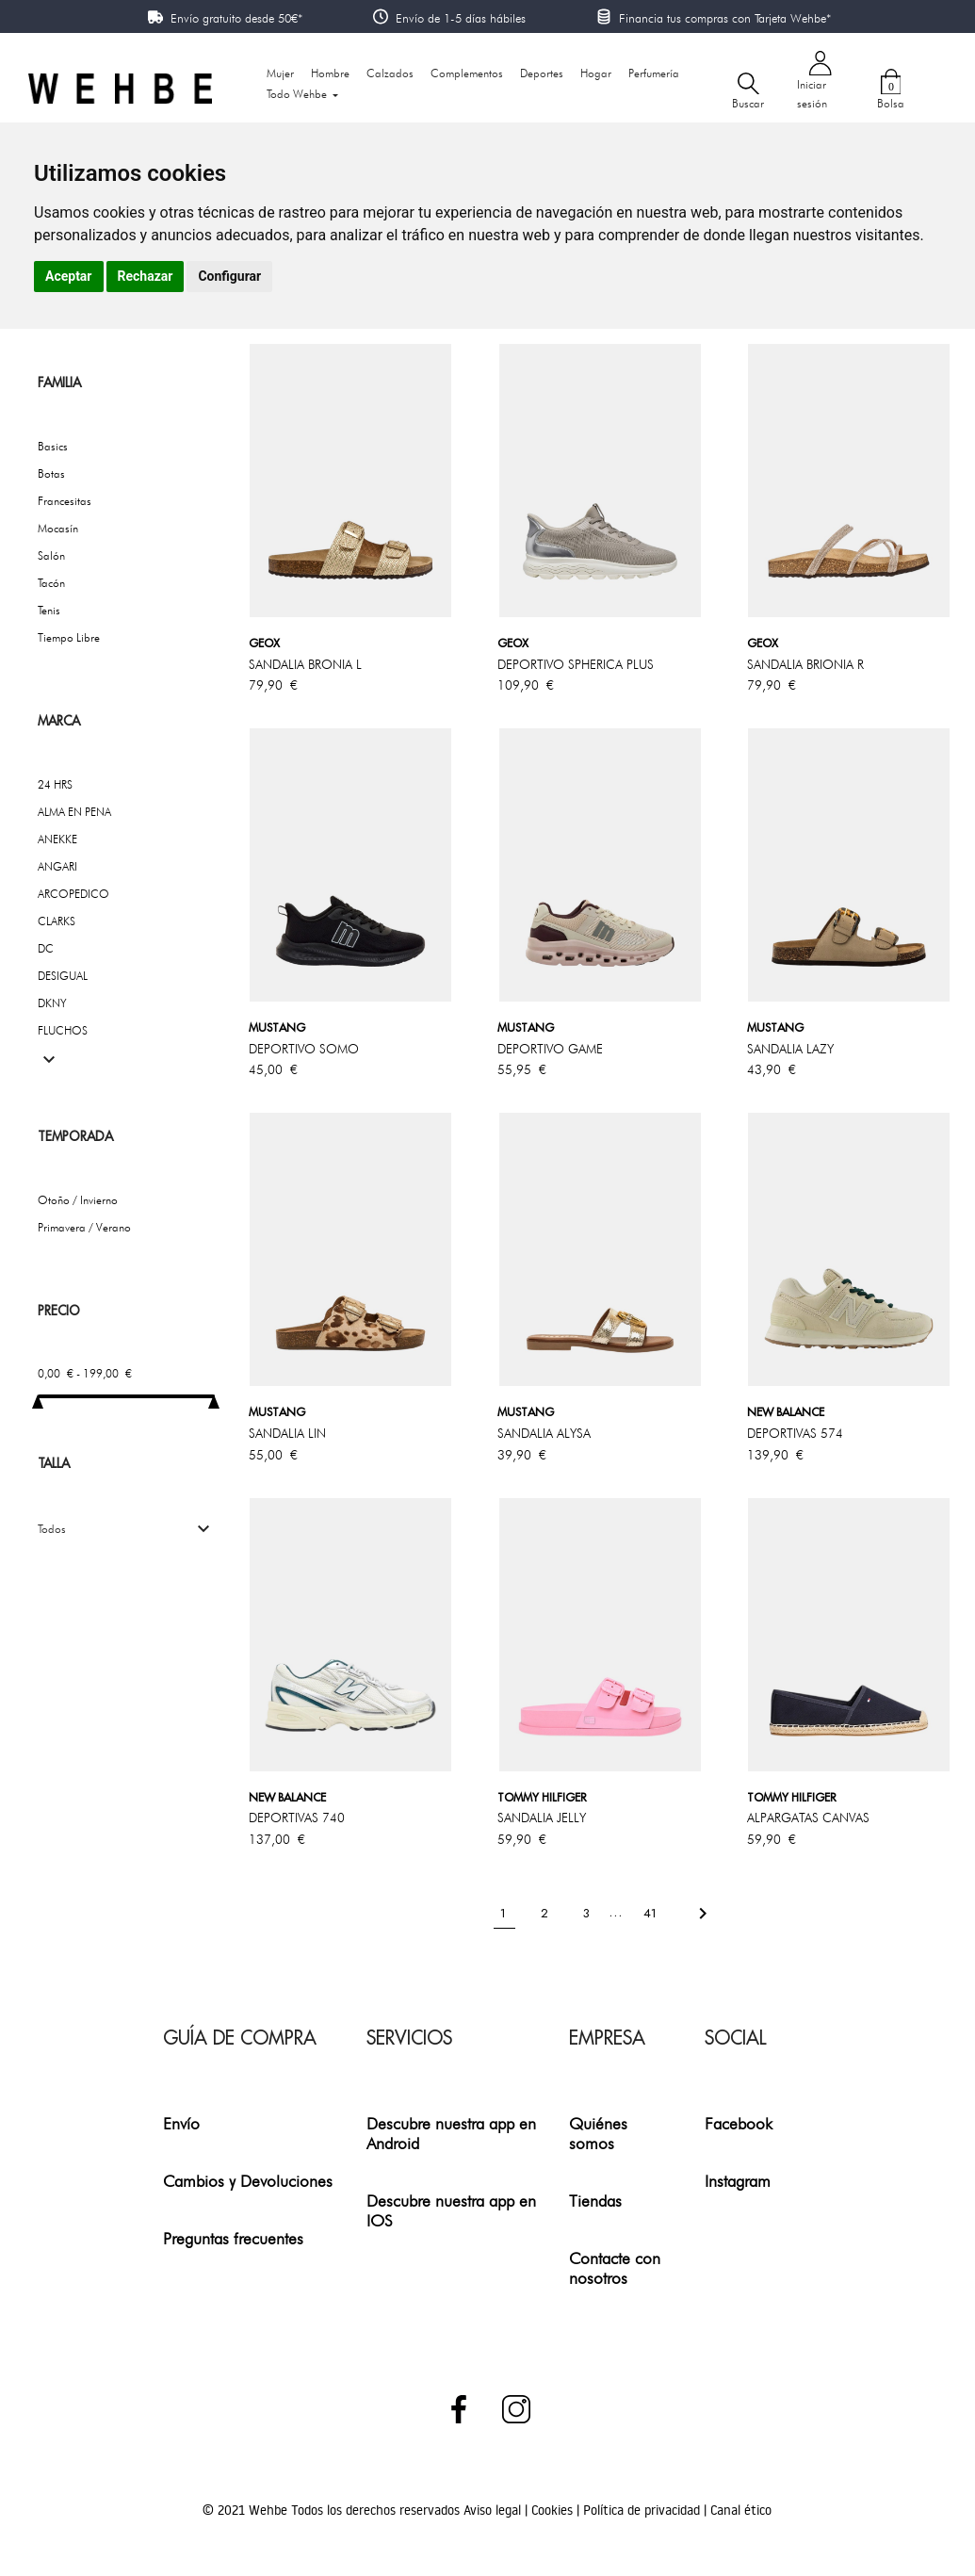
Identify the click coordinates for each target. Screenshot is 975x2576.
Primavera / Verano (84, 1227)
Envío (181, 2123)
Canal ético (741, 2510)
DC (46, 948)
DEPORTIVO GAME (550, 1048)
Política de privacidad (643, 2510)
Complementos (467, 73)
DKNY (52, 1003)
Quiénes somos (598, 2133)
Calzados (390, 73)
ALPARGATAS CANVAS (808, 1817)
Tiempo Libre (69, 637)
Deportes (541, 73)
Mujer (280, 73)
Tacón (51, 583)
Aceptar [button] (68, 276)
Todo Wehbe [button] (298, 94)
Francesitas (64, 501)
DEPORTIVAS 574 (795, 1433)
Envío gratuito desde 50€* (236, 17)
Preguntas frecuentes (233, 2238)
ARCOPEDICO (73, 894)
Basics (53, 446)
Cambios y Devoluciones (248, 2181)
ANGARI (57, 866)
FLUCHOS (63, 1030)
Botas (51, 473)
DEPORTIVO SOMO (304, 1048)
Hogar (595, 73)
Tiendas (595, 2200)
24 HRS (55, 784)
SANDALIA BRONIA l (305, 664)
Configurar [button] (229, 276)
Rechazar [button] (145, 276)
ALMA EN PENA (74, 812)
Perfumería (653, 73)
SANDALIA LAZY (790, 1048)
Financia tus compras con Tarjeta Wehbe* (725, 17)
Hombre (330, 73)
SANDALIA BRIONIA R (805, 664)
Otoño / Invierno (78, 1200)
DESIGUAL (63, 976)
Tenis (49, 610)
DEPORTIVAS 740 (297, 1817)
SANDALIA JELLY (541, 1817)
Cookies (554, 2510)
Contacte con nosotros (614, 2268)
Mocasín (58, 528)
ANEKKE (57, 839)
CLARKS (56, 921)
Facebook (738, 2123)
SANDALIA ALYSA (544, 1433)
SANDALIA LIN (287, 1433)
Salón (51, 555)
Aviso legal (494, 2510)
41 (651, 1912)
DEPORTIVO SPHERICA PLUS (575, 664)
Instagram (738, 2181)
